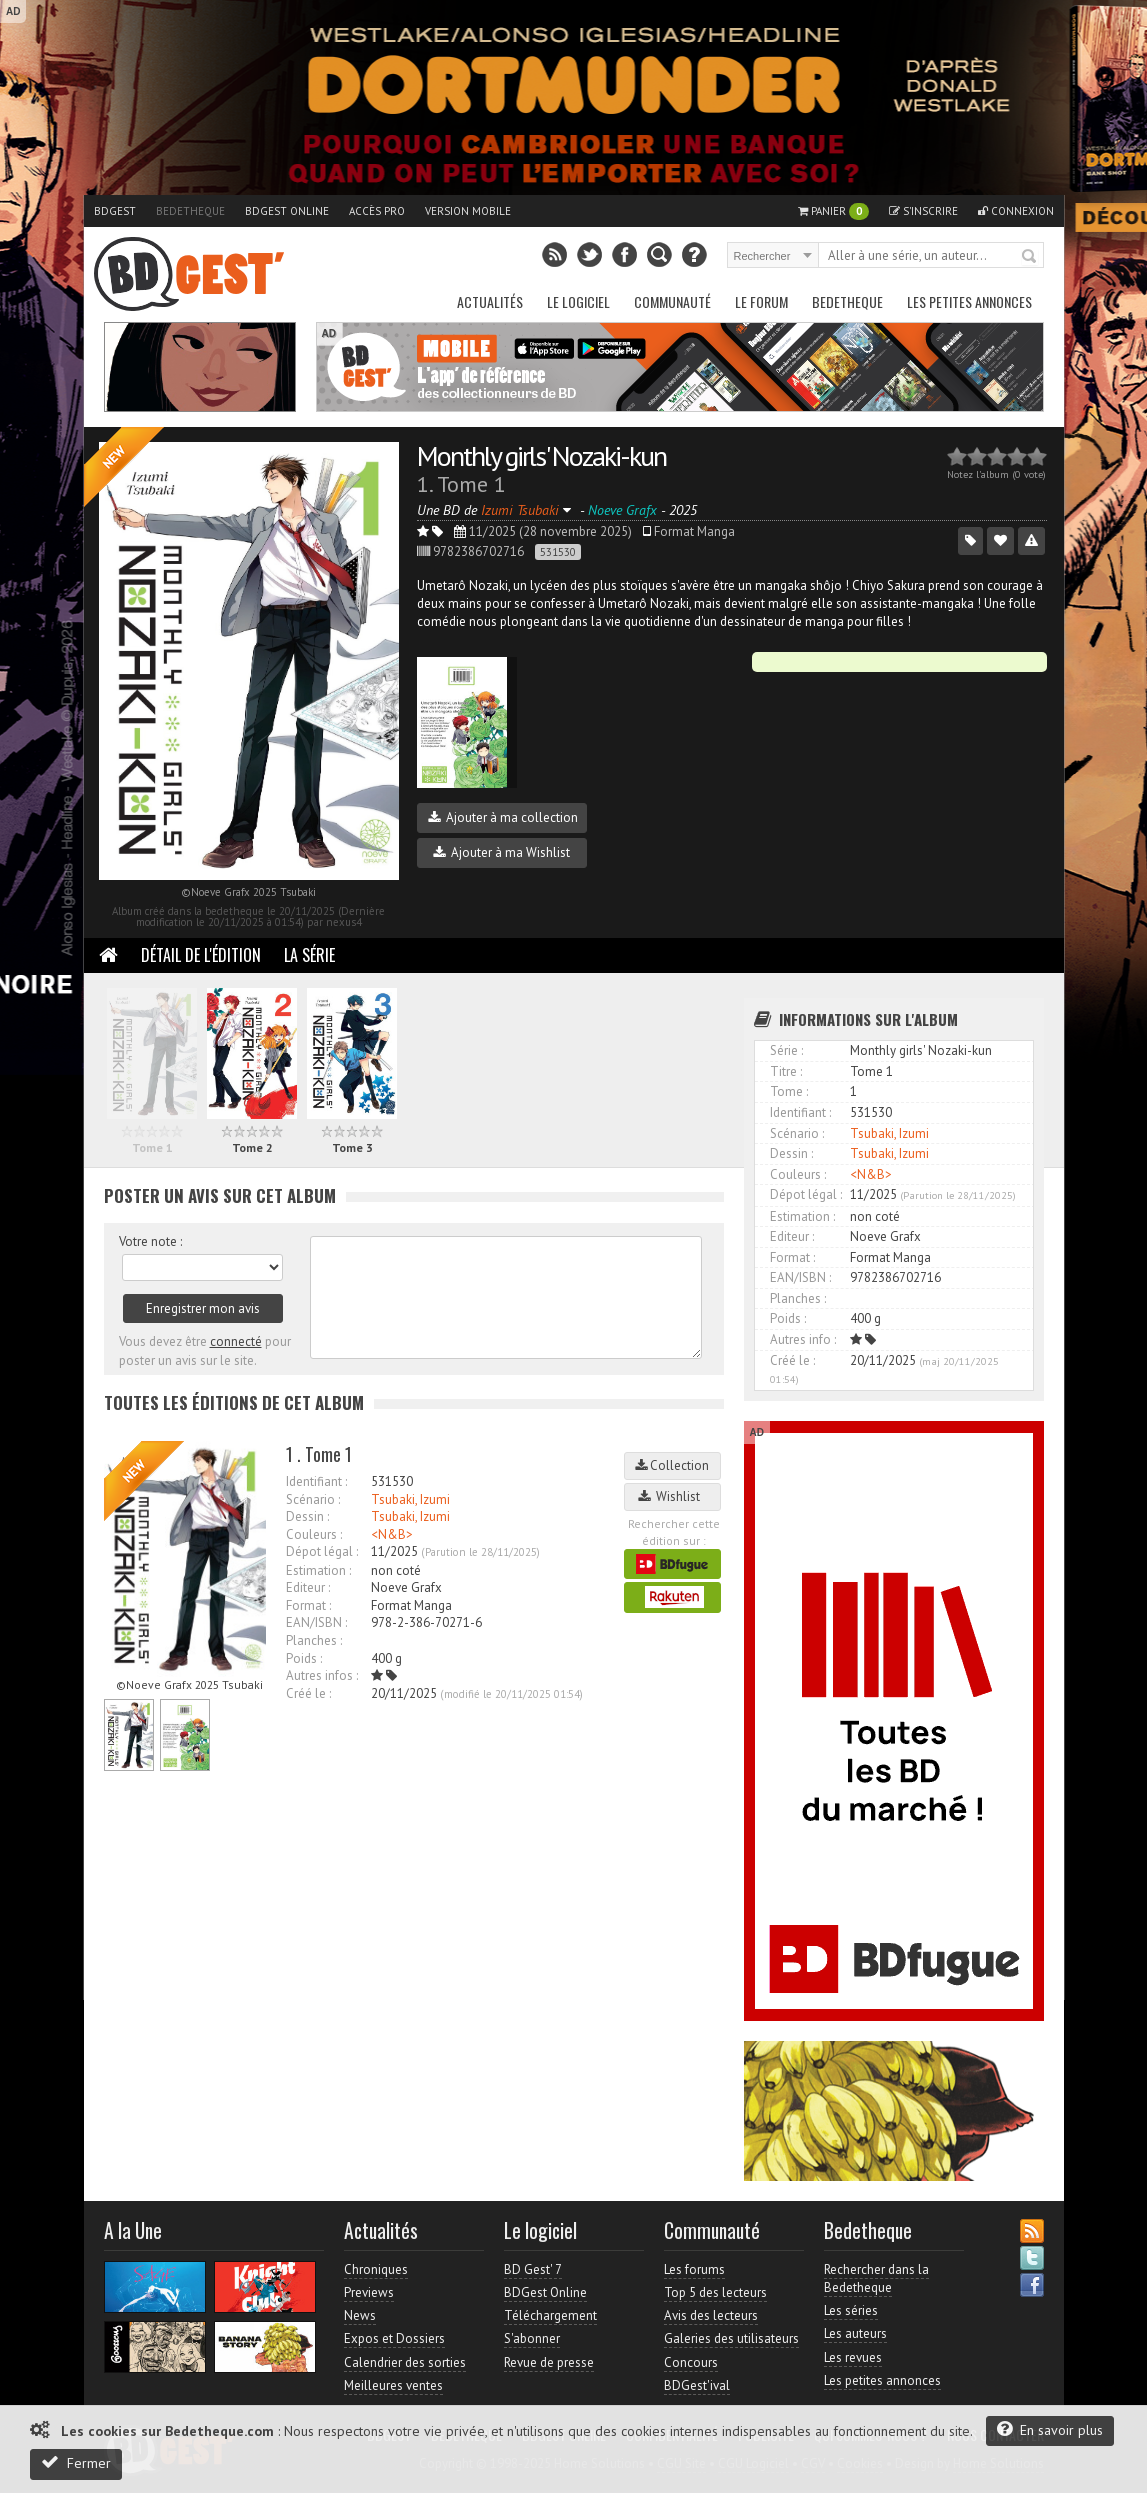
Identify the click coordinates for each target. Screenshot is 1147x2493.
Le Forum (761, 301)
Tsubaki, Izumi (410, 1499)
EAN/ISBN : (316, 1622)
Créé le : (308, 1693)
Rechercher (1030, 257)
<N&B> (392, 1534)
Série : (786, 1050)
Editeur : (308, 1587)
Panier (833, 211)
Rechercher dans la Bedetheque (876, 2278)
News (360, 2315)
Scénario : (313, 1499)
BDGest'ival (697, 2385)
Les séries (851, 2310)
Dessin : (307, 1516)
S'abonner (532, 2338)
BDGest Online (287, 211)
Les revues (853, 2357)
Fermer (76, 2462)
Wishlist (672, 1496)
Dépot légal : (322, 1551)
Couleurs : (314, 1534)
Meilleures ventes (393, 2385)
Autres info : (803, 1339)
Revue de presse (549, 2362)
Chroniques (376, 2269)
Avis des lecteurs (711, 2315)
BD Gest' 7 (533, 2269)
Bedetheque (190, 211)
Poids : (304, 1658)
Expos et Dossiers (394, 2338)
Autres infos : (322, 1675)
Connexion (1016, 211)
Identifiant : (316, 1481)
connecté (236, 1341)
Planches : (314, 1640)
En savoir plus (1050, 2429)
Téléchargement (550, 2315)
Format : (308, 1605)
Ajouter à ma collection (503, 817)
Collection (672, 1465)
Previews (369, 2292)
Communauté (672, 301)
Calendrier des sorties (405, 2362)
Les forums (694, 2269)
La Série (309, 955)
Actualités (490, 301)
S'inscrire (923, 211)
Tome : (789, 1091)
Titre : (786, 1071)
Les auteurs (855, 2333)
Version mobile (468, 211)
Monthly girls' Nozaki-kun (541, 455)
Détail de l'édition (201, 955)
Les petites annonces (969, 301)
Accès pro (377, 211)
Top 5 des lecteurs (715, 2292)
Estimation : (318, 1570)
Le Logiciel (578, 301)
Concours (691, 2362)
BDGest (115, 211)
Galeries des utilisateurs (731, 2338)
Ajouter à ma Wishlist (501, 852)
